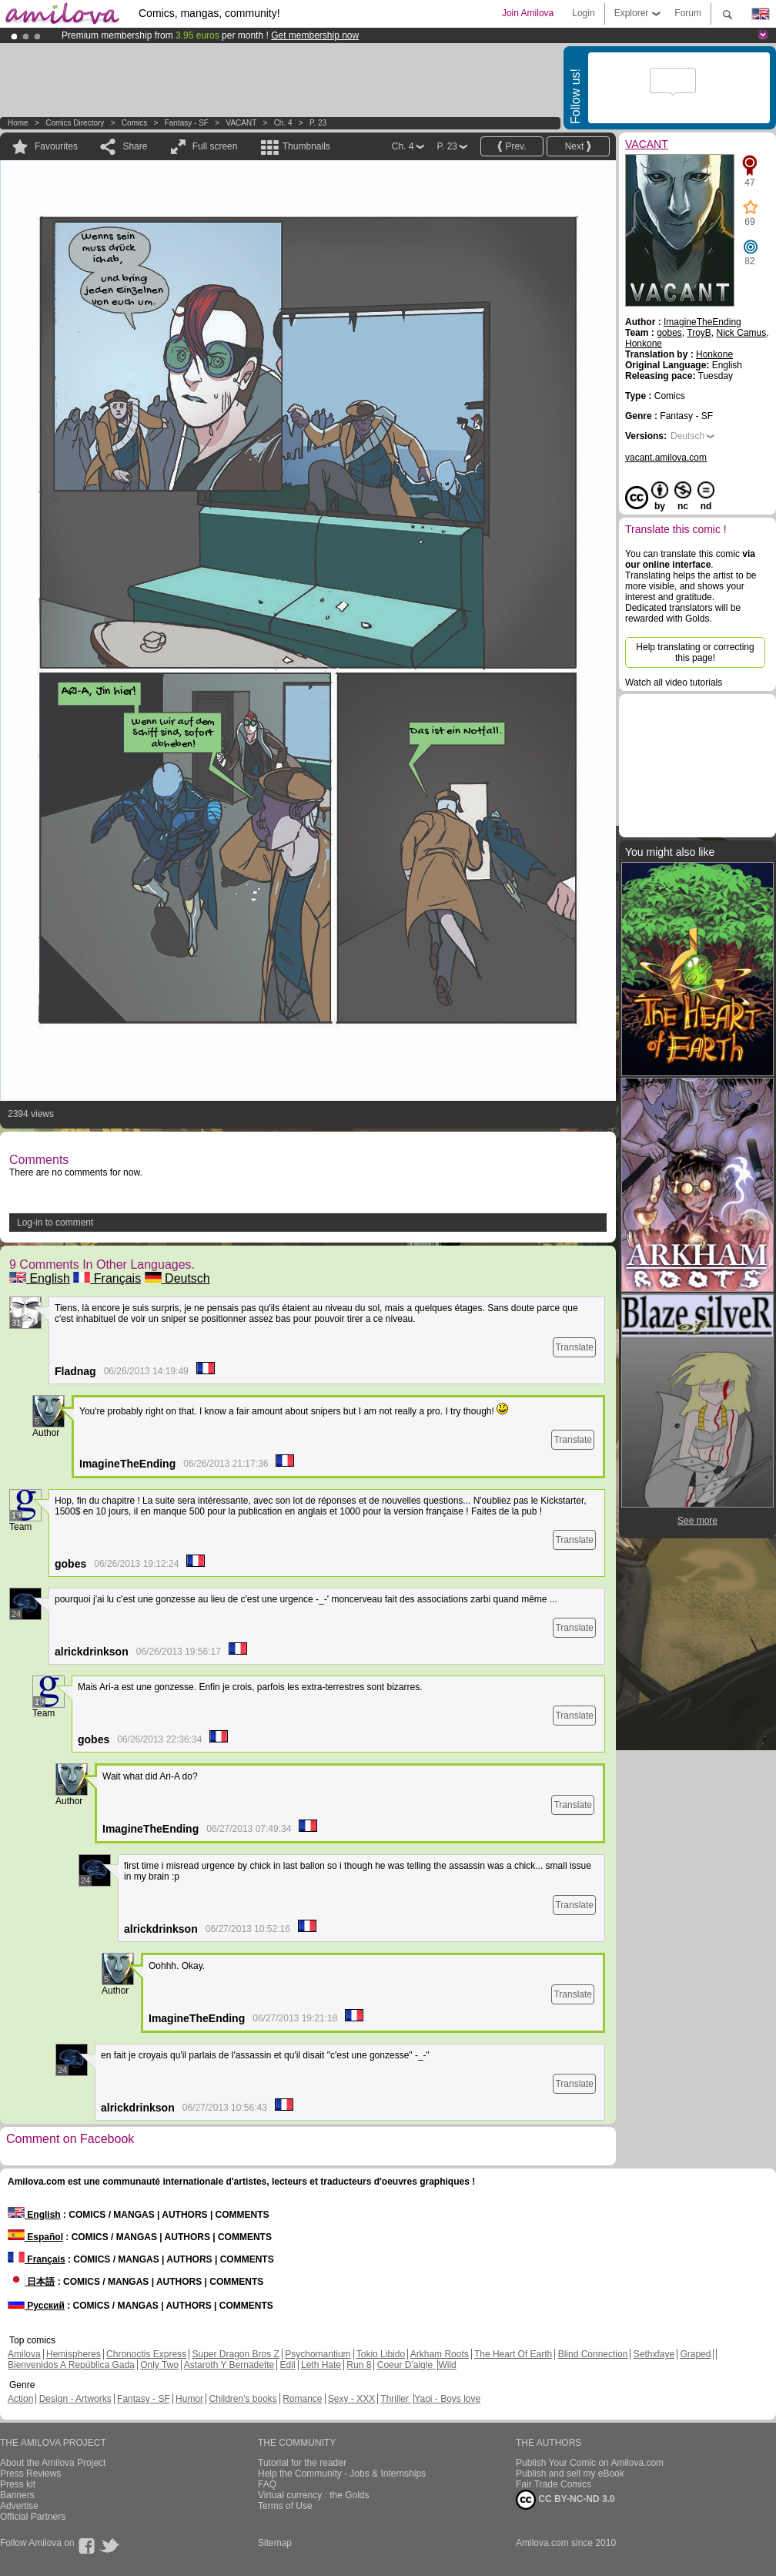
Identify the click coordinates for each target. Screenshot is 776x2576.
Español (35, 2237)
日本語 (31, 2281)
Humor (189, 2398)
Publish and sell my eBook (570, 2473)
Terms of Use (285, 2506)
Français (107, 1278)
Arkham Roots (439, 2354)
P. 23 (317, 123)
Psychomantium (317, 2354)
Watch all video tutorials (673, 682)
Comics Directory (74, 123)
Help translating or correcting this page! (695, 652)
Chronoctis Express (146, 2354)
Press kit (17, 2484)
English (39, 1278)
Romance (302, 2398)
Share (134, 146)
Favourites (56, 146)
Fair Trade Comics (553, 2484)
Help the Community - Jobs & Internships (342, 2473)
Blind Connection (593, 2354)
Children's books (242, 2398)
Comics (134, 123)
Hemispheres (73, 2354)
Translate (574, 1347)
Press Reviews (30, 2473)
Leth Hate (321, 2365)
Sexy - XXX (351, 2398)
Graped (695, 2354)
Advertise (19, 2506)
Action (20, 2398)
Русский (36, 2305)
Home (18, 123)
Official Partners (32, 2516)
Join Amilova (528, 13)
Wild (447, 2365)
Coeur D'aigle (406, 2365)
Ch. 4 (283, 123)
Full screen (215, 146)
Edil (288, 2365)
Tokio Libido (380, 2354)
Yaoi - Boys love (447, 2398)
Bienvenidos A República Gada (71, 2365)
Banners (17, 2495)
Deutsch (177, 1278)
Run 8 (358, 2365)
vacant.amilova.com (666, 457)
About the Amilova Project (52, 2462)
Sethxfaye (654, 2354)
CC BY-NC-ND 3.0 (565, 2500)
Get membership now (315, 35)
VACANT (241, 123)
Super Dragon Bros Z (235, 2354)
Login (583, 13)
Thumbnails (306, 146)
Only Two (159, 2365)
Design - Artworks (75, 2398)
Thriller (395, 2398)
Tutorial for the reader (302, 2462)
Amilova (24, 2354)
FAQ (267, 2484)
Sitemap (275, 2542)
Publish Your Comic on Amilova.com (590, 2462)
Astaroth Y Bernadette (229, 2365)
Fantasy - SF (187, 123)
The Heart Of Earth (513, 2354)
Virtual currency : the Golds (314, 2495)
